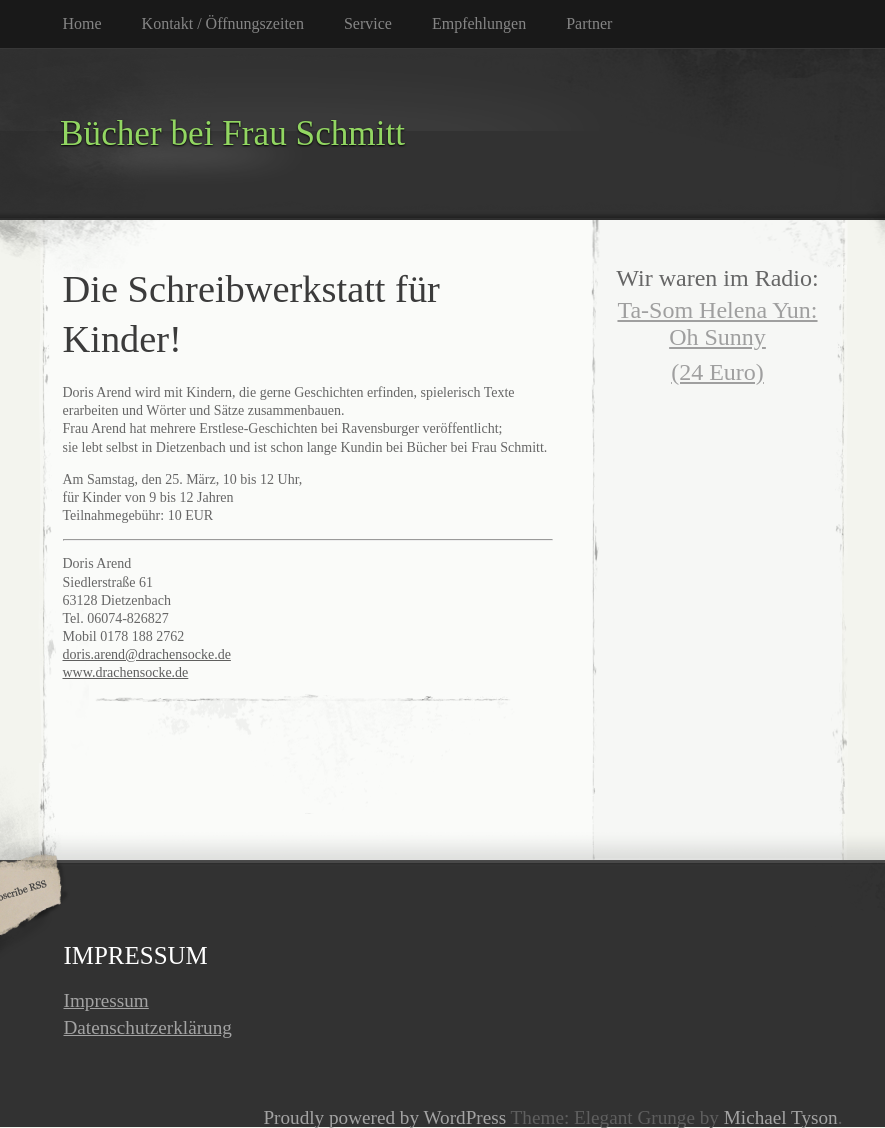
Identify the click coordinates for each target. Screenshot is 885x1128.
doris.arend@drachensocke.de (147, 654)
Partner (589, 23)
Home (82, 23)
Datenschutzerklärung (148, 1027)
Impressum (106, 1000)
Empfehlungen (479, 23)
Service (368, 23)
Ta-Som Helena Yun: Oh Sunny (717, 323)
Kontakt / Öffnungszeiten (223, 23)
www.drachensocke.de (126, 672)
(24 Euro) (717, 372)
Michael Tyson (781, 1117)
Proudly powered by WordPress (384, 1117)
